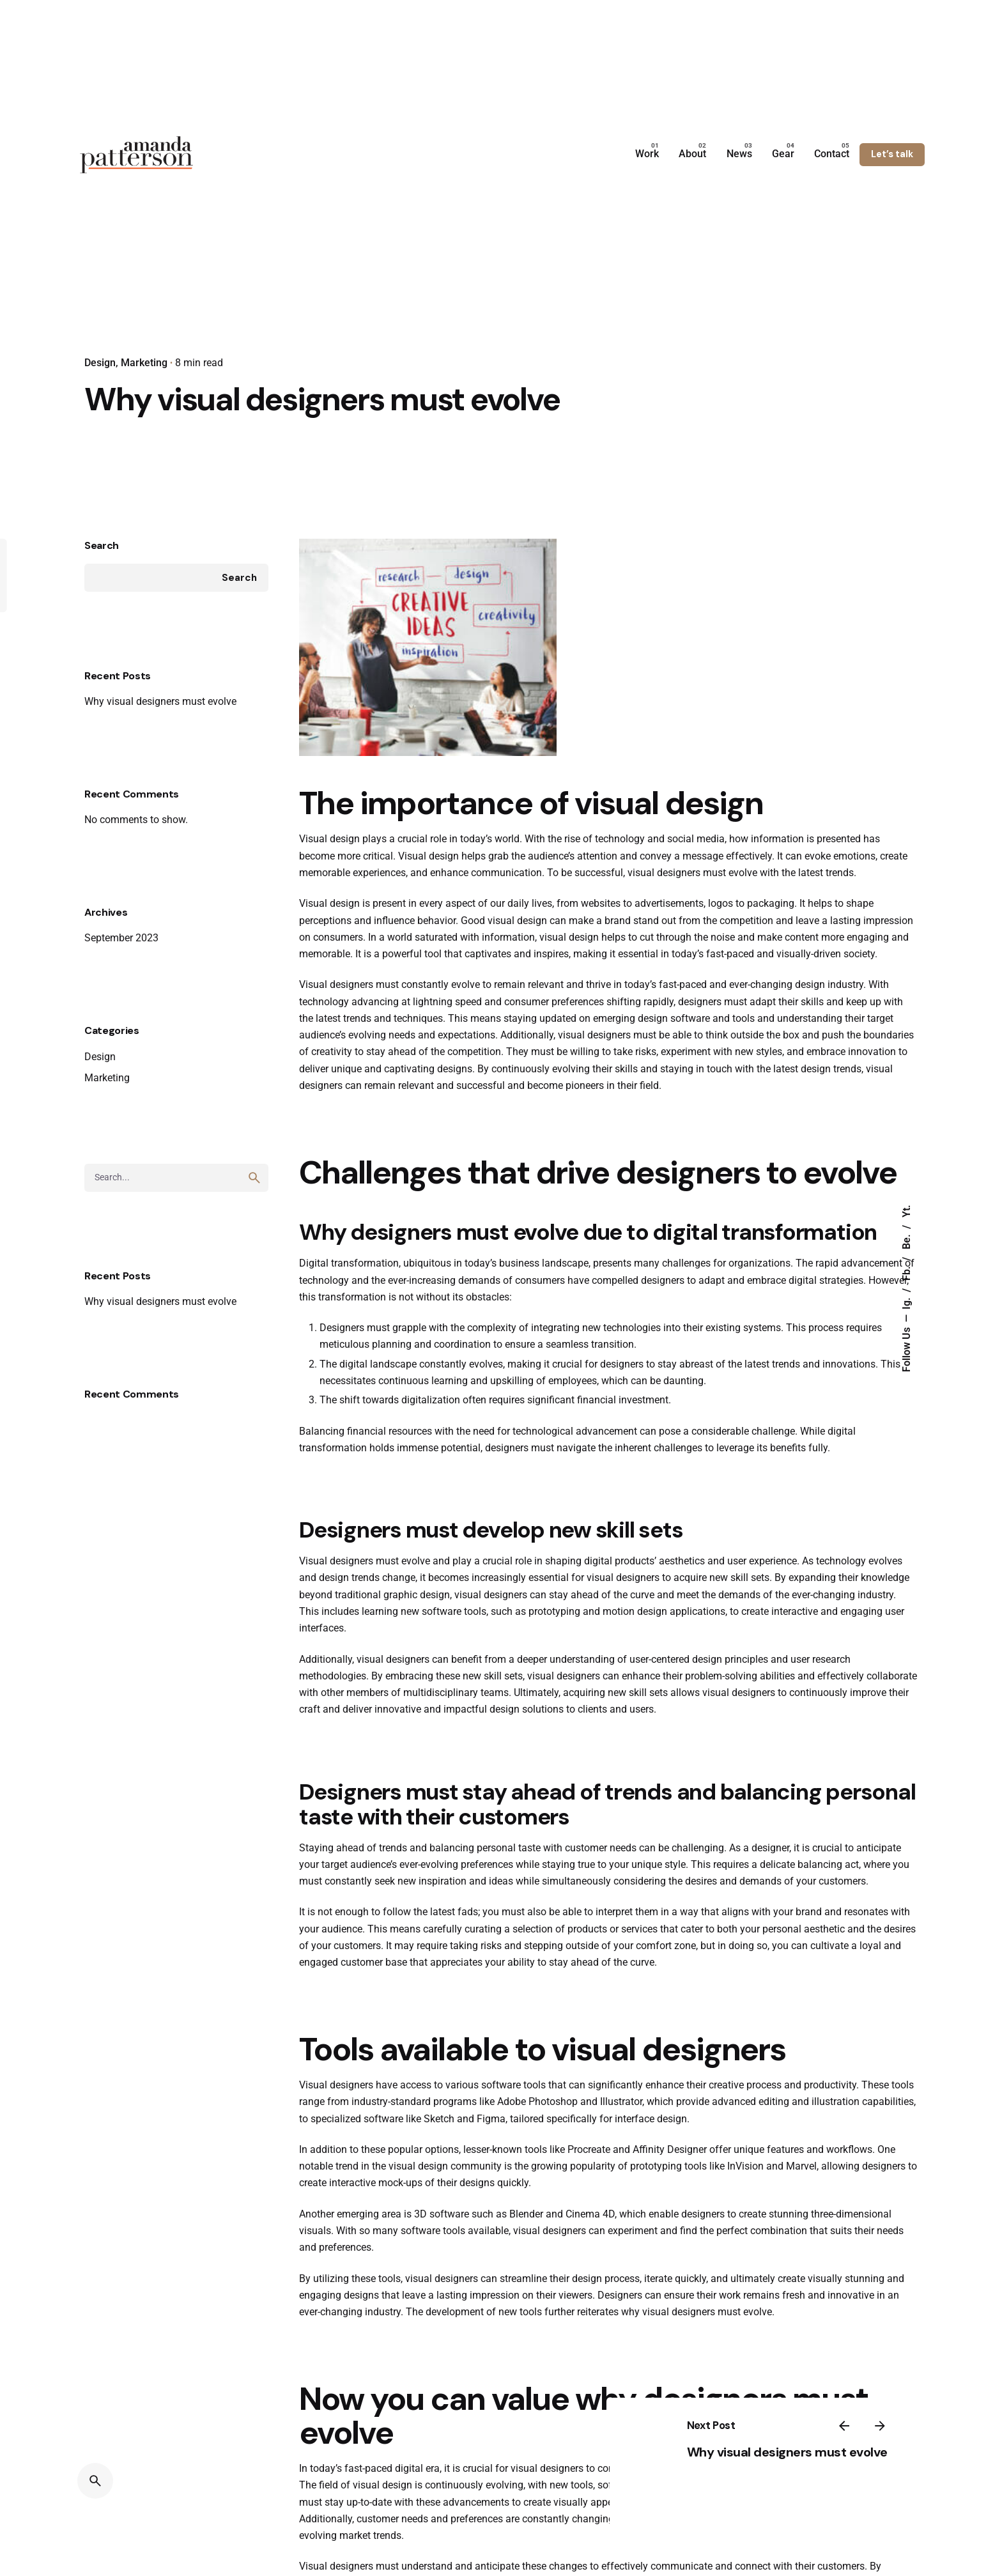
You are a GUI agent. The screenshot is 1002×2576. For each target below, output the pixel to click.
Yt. (907, 1211)
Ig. (907, 1302)
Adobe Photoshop (537, 2162)
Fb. (907, 1272)
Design (100, 363)
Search (101, 606)
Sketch (439, 2179)
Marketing (144, 363)
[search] (254, 1238)
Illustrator (621, 2162)
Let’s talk (892, 154)
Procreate (588, 2209)
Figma (491, 2179)
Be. (907, 1240)
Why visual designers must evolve (160, 761)
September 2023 (121, 998)
